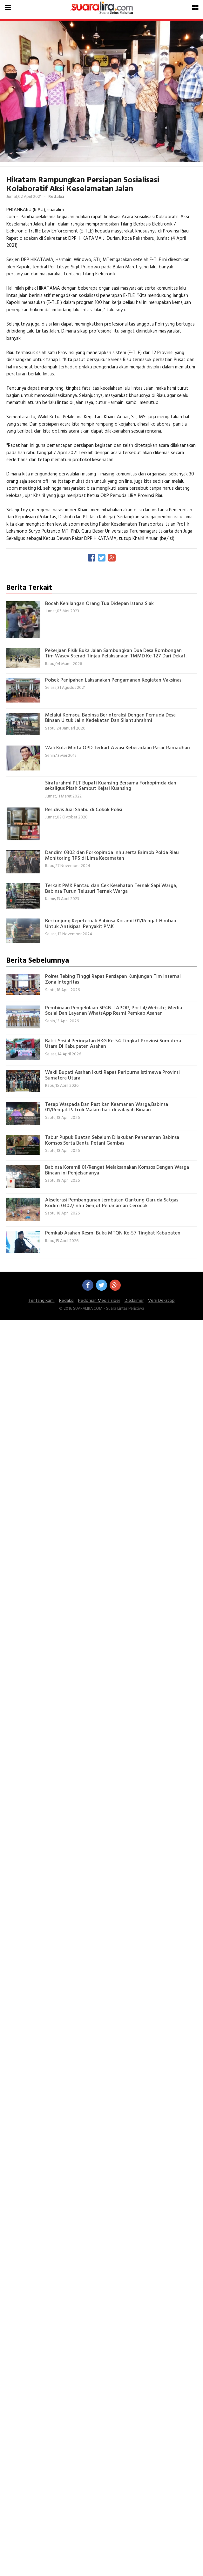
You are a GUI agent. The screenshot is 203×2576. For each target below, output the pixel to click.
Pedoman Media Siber (99, 1300)
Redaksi (66, 1300)
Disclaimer (134, 1300)
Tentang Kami (42, 1300)
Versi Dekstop (161, 1300)
